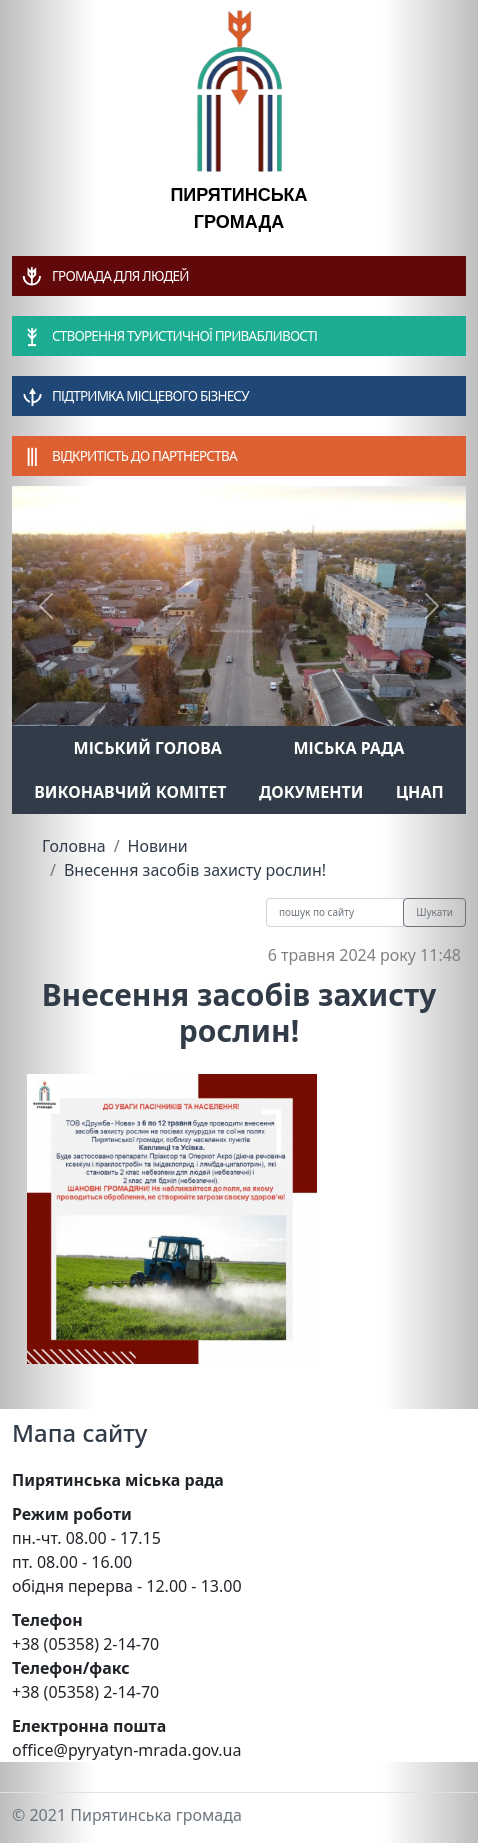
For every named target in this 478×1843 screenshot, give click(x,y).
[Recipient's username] (335, 912)
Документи (311, 792)
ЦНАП (420, 792)
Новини (158, 846)
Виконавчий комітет (130, 792)
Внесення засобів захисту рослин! (195, 870)
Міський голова (148, 748)
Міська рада (348, 748)
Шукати (434, 912)
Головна (74, 846)
